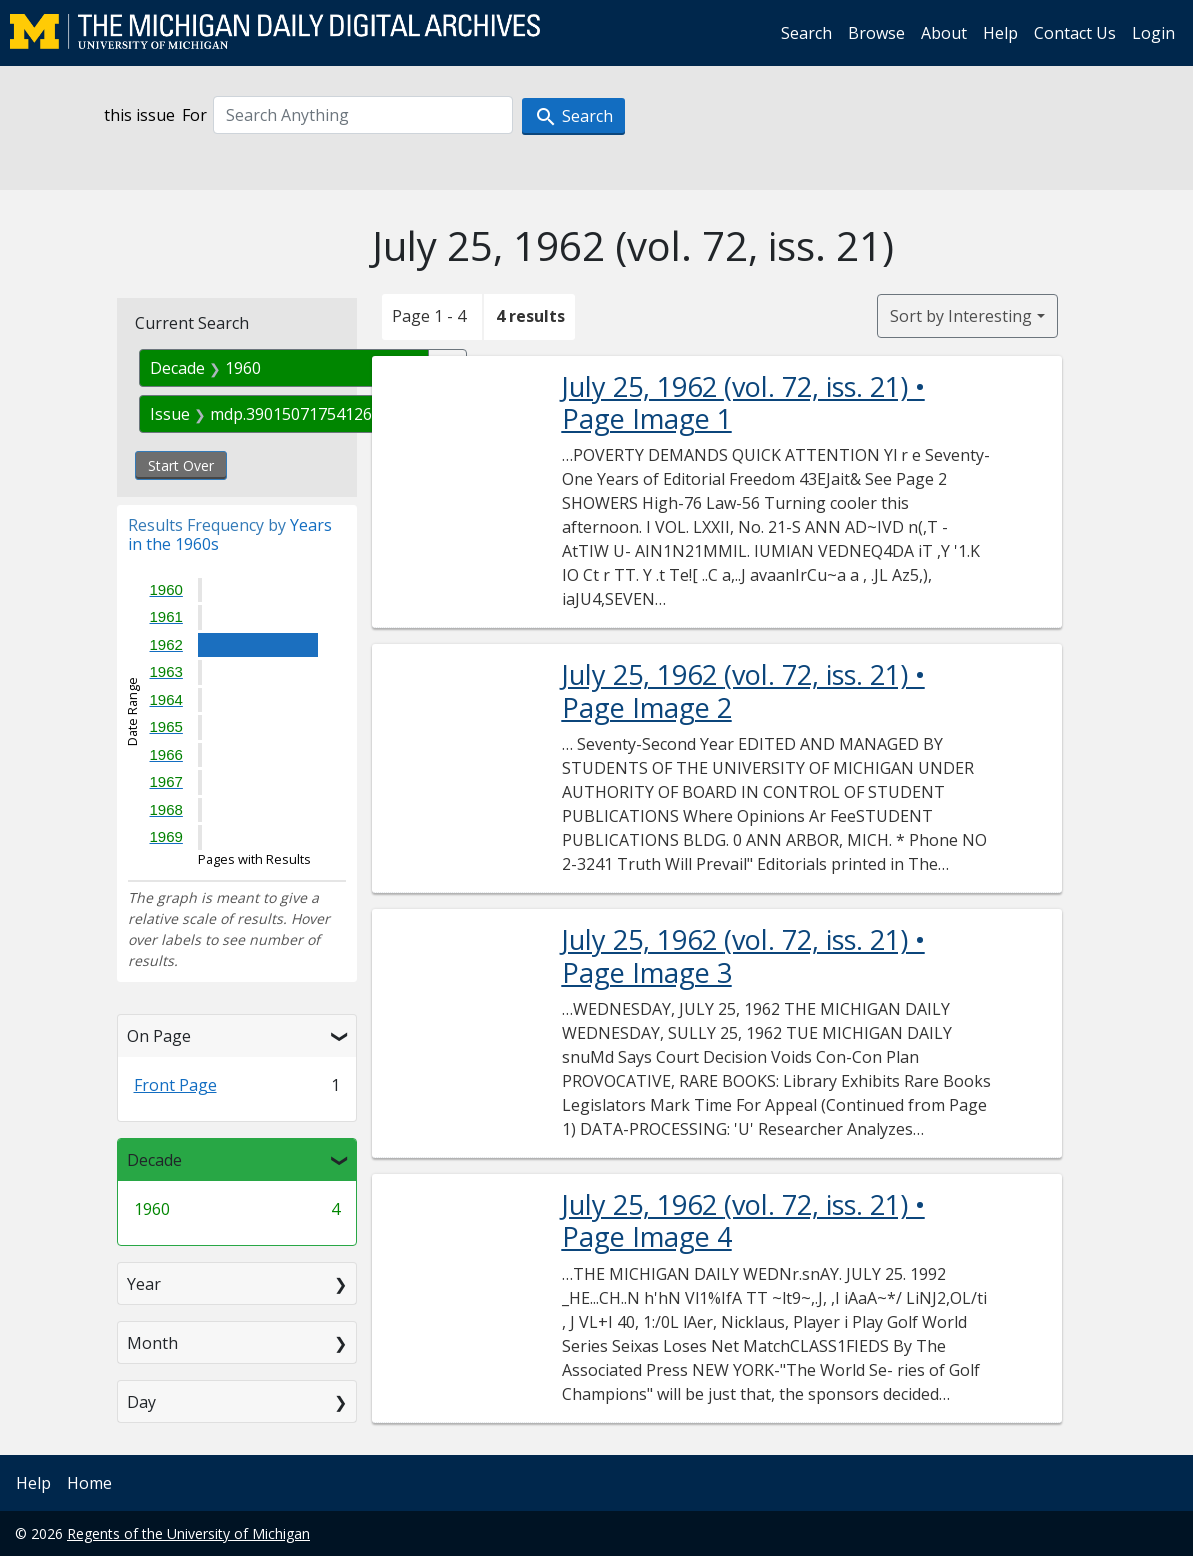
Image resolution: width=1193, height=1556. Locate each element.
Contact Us (1075, 33)
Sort (961, 316)
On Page (159, 1036)
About (944, 33)
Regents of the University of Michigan (188, 1533)
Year (144, 1284)
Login (1153, 33)
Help (1000, 33)
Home (89, 1483)
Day (141, 1402)
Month (152, 1343)
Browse (876, 33)
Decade (154, 1160)
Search (806, 33)
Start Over (181, 465)
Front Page (175, 1085)
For (194, 115)
